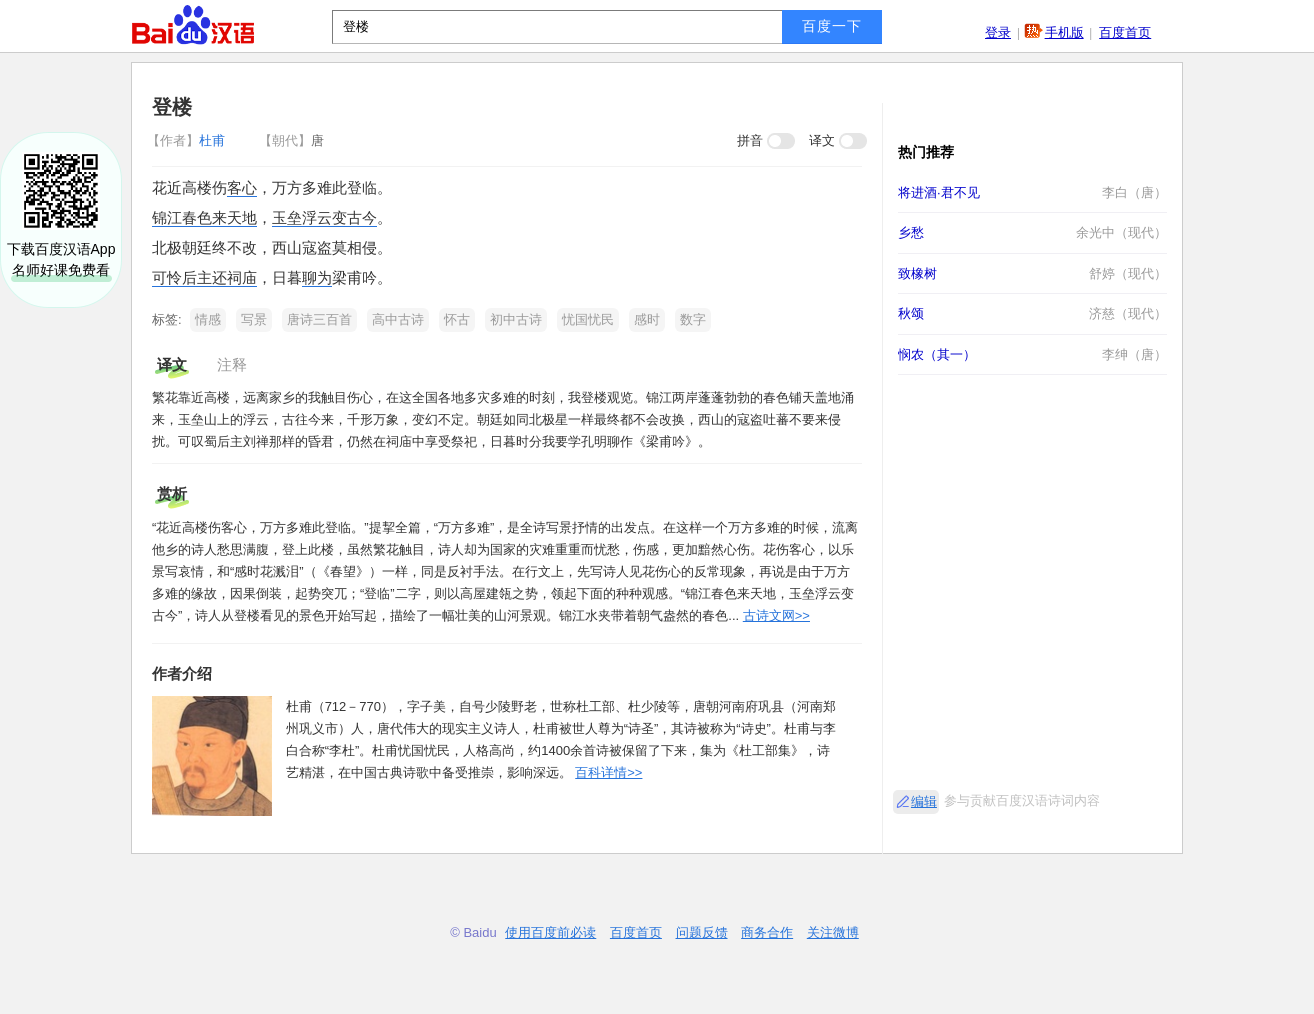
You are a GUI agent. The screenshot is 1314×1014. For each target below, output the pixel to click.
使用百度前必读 (550, 932)
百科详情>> (608, 772)
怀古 (457, 319)
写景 (254, 319)
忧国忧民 (588, 319)
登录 (998, 32)
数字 (693, 319)
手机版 (1064, 32)
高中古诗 (398, 319)
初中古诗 (516, 319)
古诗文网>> (776, 615)
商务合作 (767, 932)
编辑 (924, 801)
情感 (208, 319)
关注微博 (833, 932)
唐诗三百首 (319, 319)
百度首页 (1125, 32)
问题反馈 (702, 932)
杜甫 (188, 140)
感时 (647, 319)
